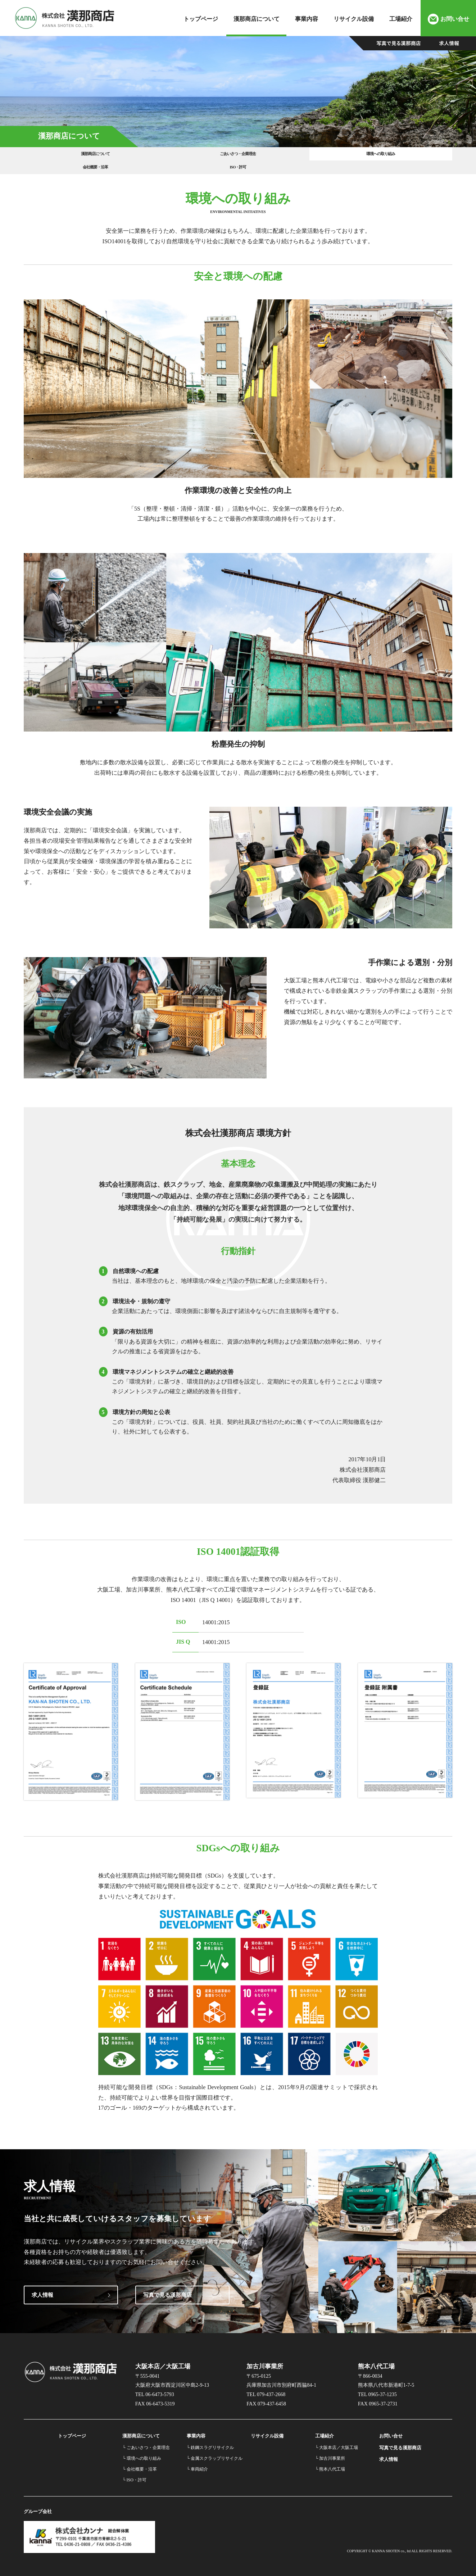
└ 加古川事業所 (330, 2451)
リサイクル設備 (354, 19)
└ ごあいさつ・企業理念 (146, 2440)
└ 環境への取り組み (141, 2451)
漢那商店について (257, 19)
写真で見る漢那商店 (167, 2288)
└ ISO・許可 (134, 2472)
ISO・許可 (409, 157)
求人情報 (42, 2288)
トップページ (200, 19)
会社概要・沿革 (324, 157)
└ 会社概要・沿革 (139, 2461)
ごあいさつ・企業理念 (152, 157)
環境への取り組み (237, 157)
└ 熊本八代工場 (330, 2461)
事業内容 (306, 19)
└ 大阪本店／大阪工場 (336, 2440)
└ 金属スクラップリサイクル (215, 2451)
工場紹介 (400, 19)
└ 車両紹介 (197, 2461)
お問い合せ (454, 19)
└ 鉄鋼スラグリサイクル (210, 2440)
